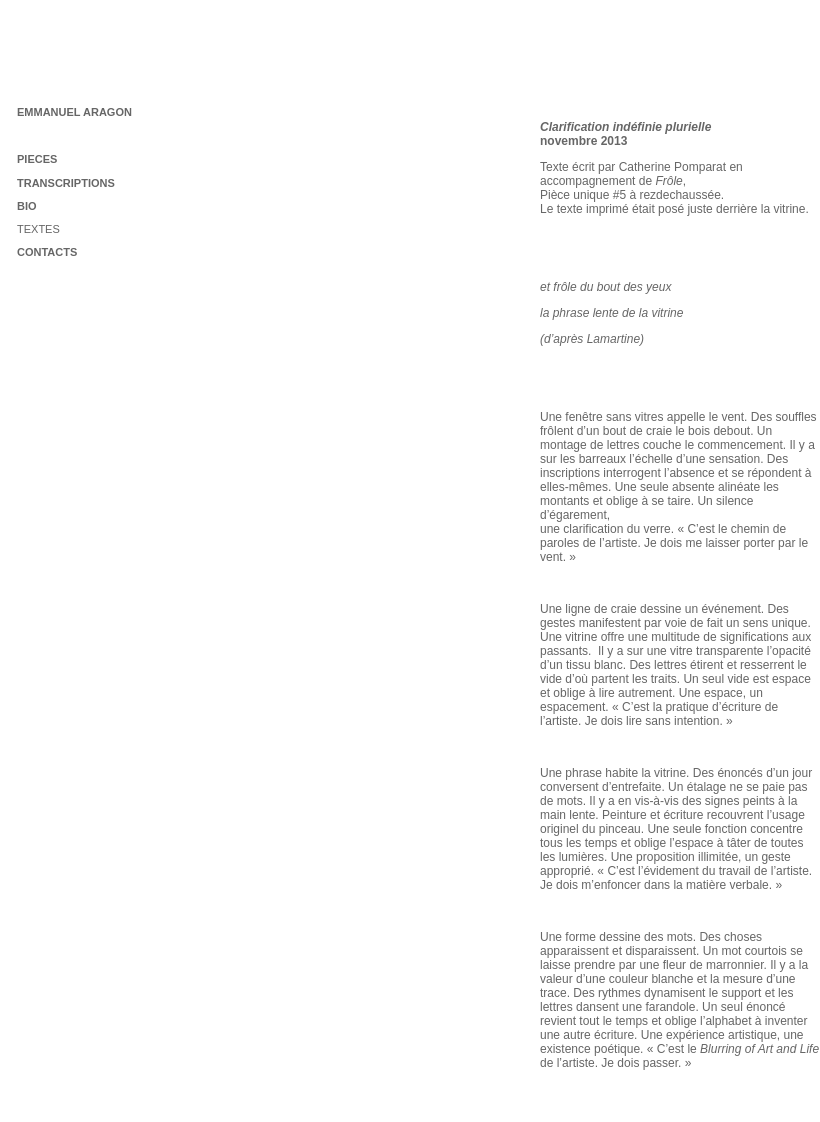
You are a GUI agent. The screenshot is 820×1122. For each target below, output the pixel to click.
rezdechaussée (679, 195)
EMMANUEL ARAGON (74, 112)
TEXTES (38, 229)
